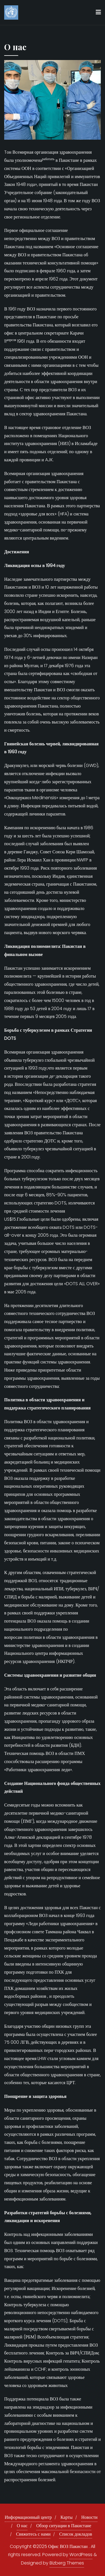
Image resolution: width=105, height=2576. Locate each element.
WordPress (80, 2554)
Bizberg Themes (67, 2563)
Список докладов (75, 2534)
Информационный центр (28, 2517)
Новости (89, 2517)
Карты (66, 2517)
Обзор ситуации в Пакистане (63, 2525)
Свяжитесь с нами (33, 2534)
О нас (22, 2525)
